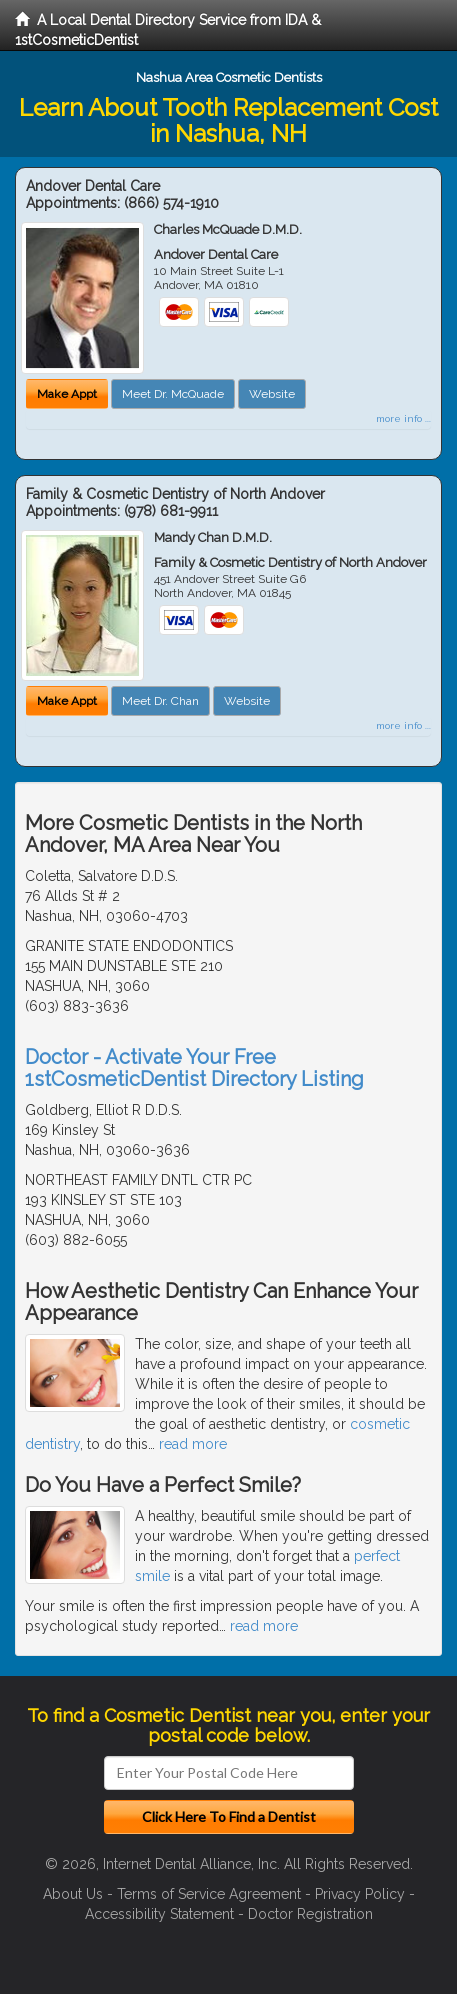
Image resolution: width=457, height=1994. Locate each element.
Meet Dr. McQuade (173, 394)
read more (193, 1444)
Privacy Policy (360, 1894)
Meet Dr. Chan (160, 701)
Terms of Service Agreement (209, 1894)
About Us (73, 1894)
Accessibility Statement (159, 1914)
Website (272, 394)
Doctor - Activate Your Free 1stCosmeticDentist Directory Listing (194, 1068)
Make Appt (67, 394)
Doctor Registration (310, 1914)
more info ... (403, 418)
